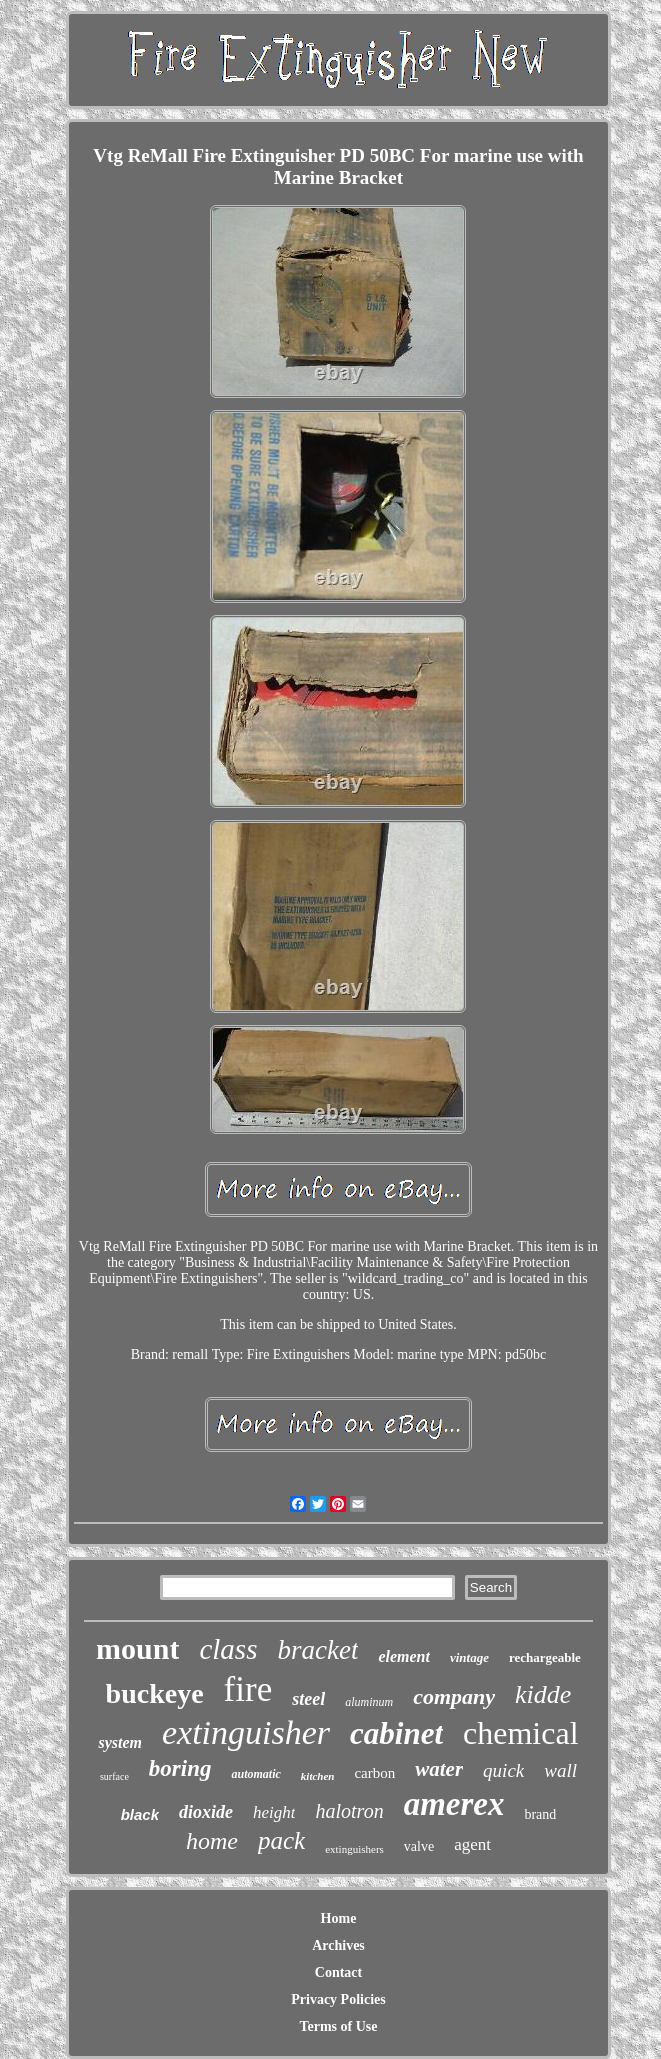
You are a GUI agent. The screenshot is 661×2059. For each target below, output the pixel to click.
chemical (520, 1733)
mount (137, 1648)
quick (503, 1770)
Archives (338, 1945)
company (454, 1696)
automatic (255, 1774)
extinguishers (354, 1849)
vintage (469, 1657)
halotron (349, 1811)
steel (308, 1699)
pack (281, 1840)
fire (248, 1689)
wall (560, 1770)
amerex (454, 1804)
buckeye (155, 1693)
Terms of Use (338, 2026)
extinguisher (246, 1732)
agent (472, 1844)
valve (419, 1846)
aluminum (369, 1702)
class (228, 1649)
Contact (338, 1972)
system (120, 1742)
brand (540, 1814)
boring (180, 1768)
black (140, 1814)
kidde (543, 1694)
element (404, 1656)
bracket (317, 1650)
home (212, 1841)
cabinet (396, 1733)
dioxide (206, 1812)
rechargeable (545, 1657)
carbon (374, 1773)
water (439, 1769)
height (274, 1812)
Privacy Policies (338, 1999)
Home (339, 1918)
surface (114, 1776)
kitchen (318, 1776)
